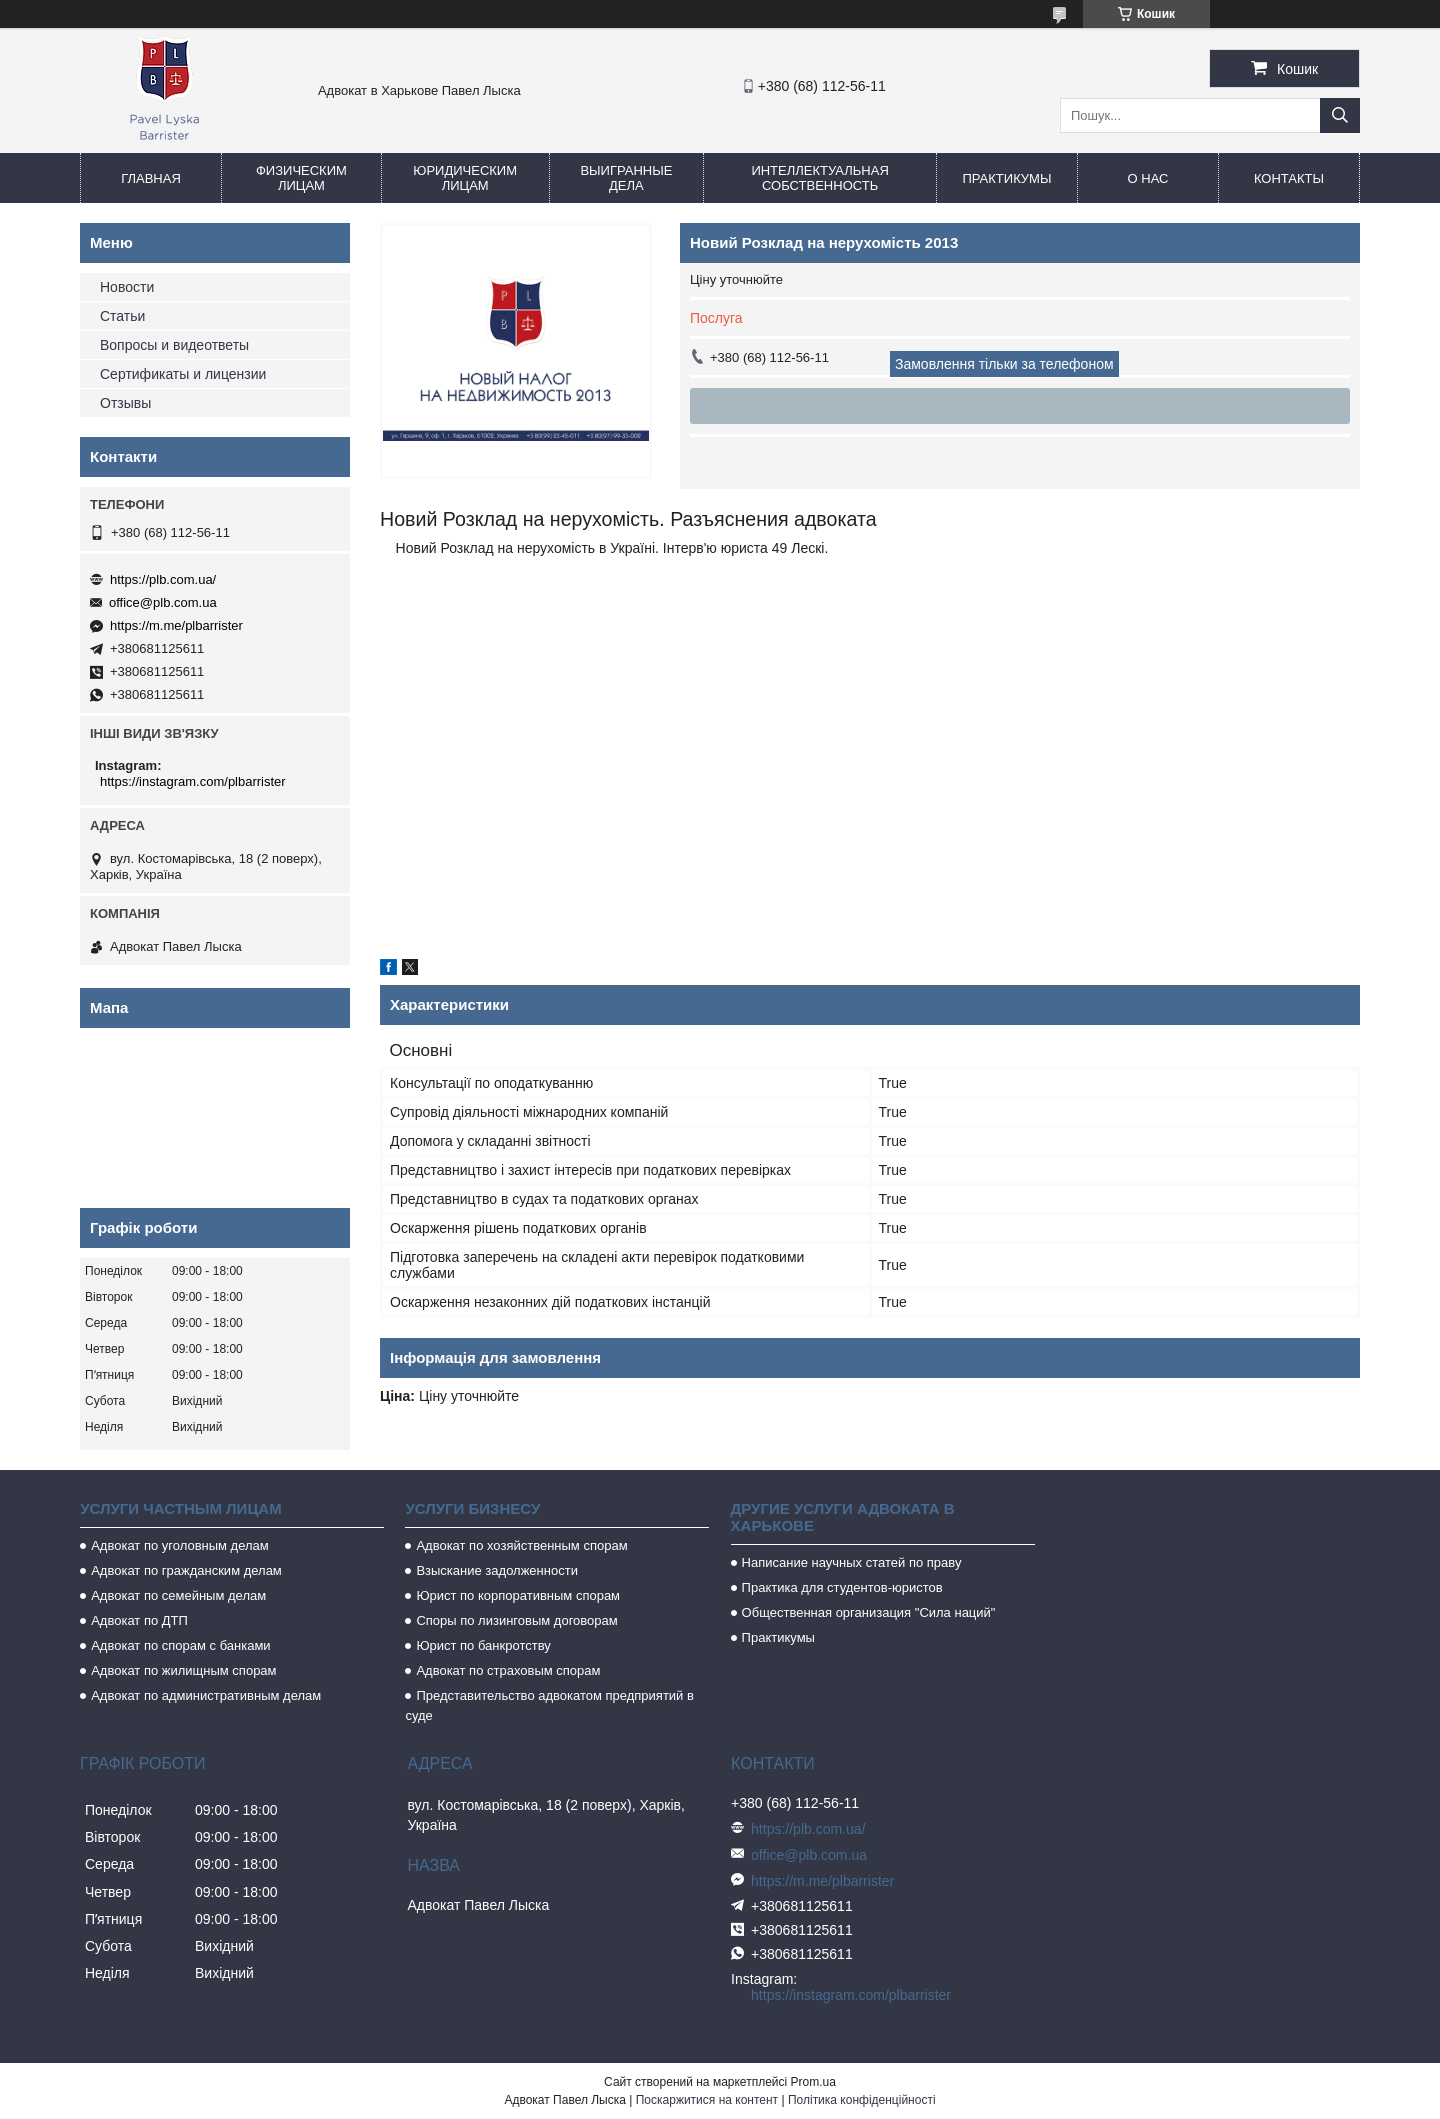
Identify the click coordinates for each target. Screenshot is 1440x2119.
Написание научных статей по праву (852, 1562)
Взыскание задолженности (497, 1570)
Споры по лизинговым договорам (516, 1620)
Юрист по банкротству (483, 1645)
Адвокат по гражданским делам (186, 1570)
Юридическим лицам (465, 178)
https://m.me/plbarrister (176, 625)
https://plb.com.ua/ (163, 579)
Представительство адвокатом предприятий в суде (549, 1705)
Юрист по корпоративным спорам (518, 1595)
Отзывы (125, 403)
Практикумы (1006, 178)
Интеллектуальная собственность (819, 178)
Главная (151, 178)
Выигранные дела (626, 178)
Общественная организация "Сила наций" (869, 1612)
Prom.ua (813, 2082)
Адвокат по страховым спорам (508, 1670)
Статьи (122, 316)
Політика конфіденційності (862, 2100)
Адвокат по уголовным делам (180, 1545)
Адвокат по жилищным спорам (183, 1670)
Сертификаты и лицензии (183, 374)
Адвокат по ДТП (139, 1620)
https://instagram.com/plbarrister (193, 781)
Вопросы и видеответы (174, 345)
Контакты (1289, 178)
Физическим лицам (301, 178)
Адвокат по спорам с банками (180, 1645)
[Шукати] (1340, 115)
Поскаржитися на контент (707, 2100)
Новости (127, 287)
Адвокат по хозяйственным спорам (521, 1545)
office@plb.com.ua (163, 602)
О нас (1148, 178)
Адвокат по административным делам (206, 1695)
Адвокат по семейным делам (178, 1595)
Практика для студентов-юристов (842, 1587)
